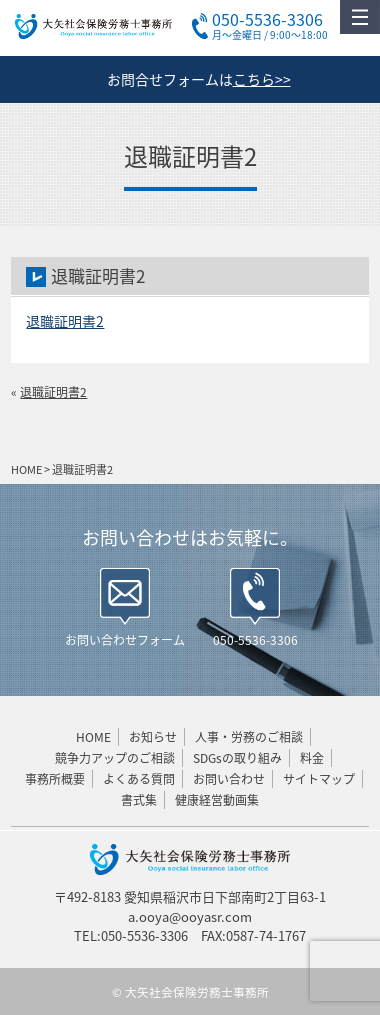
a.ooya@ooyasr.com (190, 916)
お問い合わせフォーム (125, 640)
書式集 (139, 800)
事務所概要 (55, 779)
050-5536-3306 (255, 640)
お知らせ (153, 737)
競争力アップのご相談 (115, 758)
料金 (312, 758)
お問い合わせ (229, 779)
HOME (93, 737)
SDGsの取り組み (237, 758)
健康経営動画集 (217, 800)
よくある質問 (139, 779)
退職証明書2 (65, 321)
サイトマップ (319, 779)
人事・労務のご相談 (249, 737)
